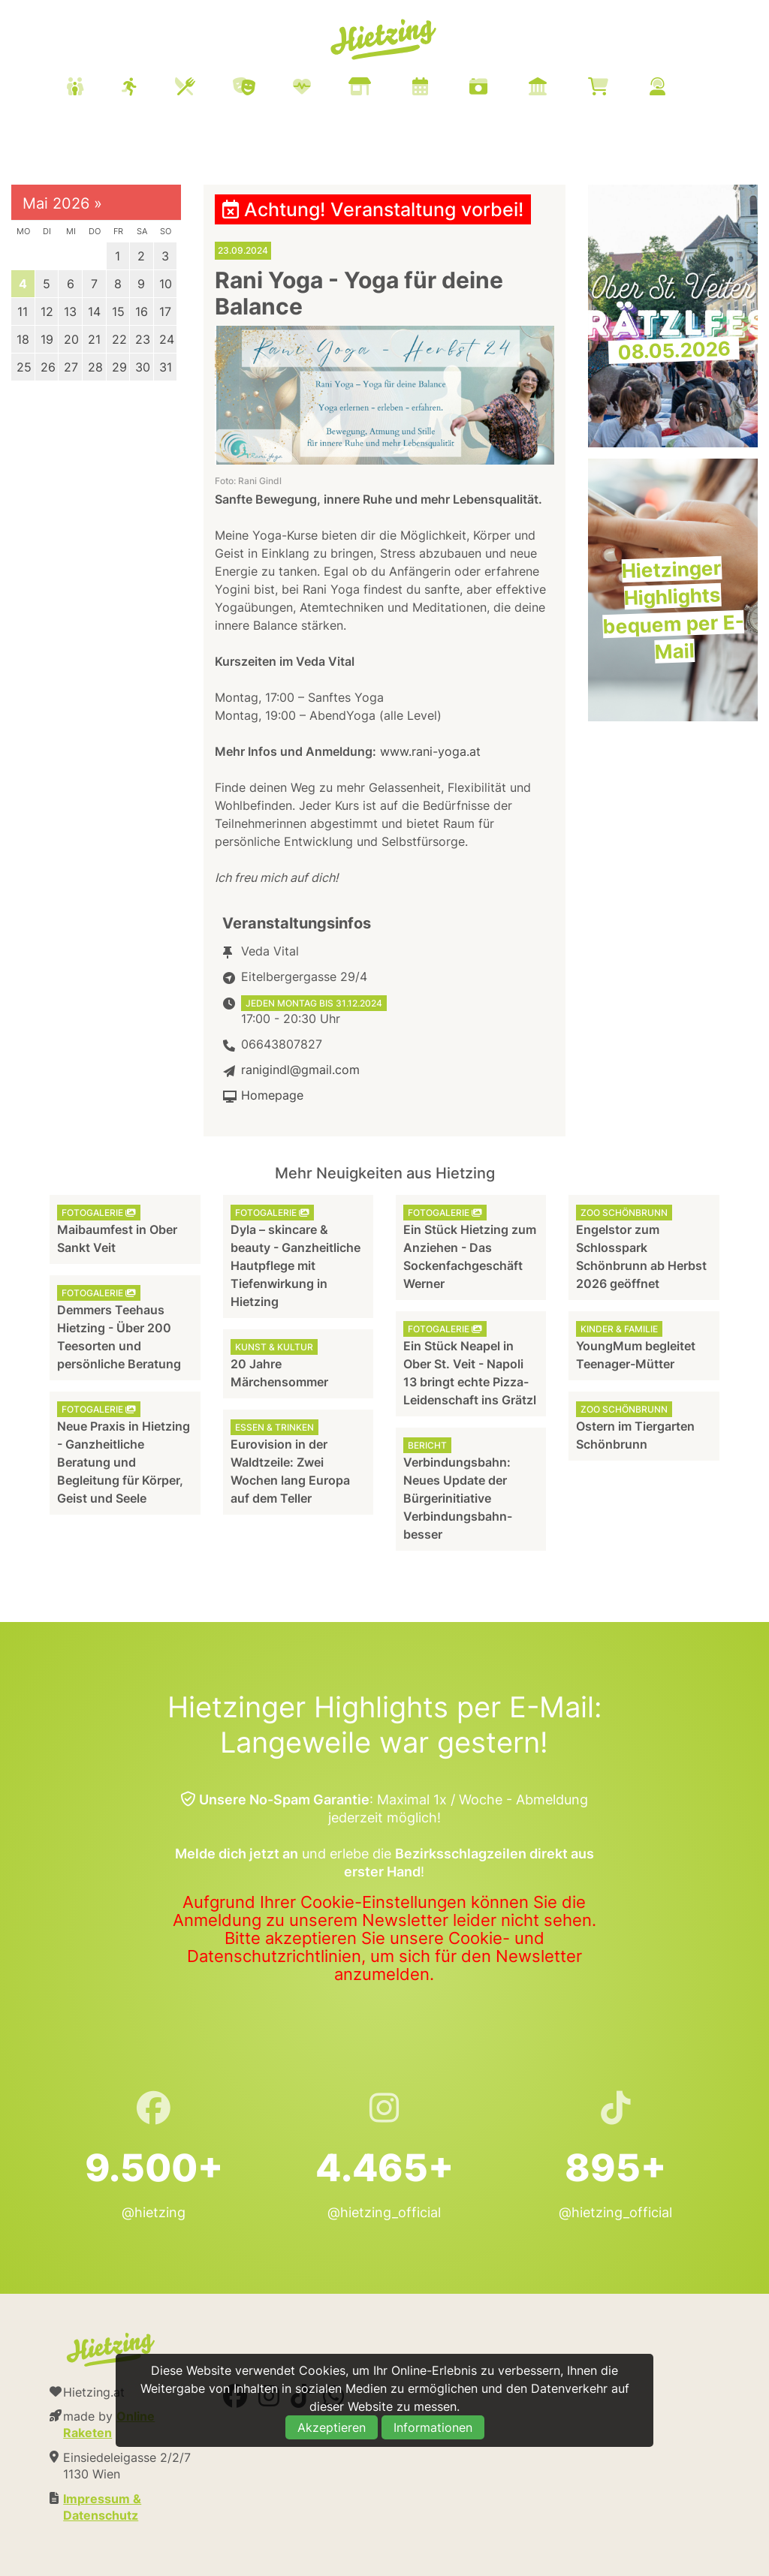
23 (142, 339)
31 (165, 367)
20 (71, 339)
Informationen (433, 2427)
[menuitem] (384, 88)
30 (142, 367)
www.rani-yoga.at (430, 751)
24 (166, 339)
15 (118, 311)
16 (141, 311)
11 (22, 311)
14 (94, 311)
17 (165, 311)
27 (71, 367)
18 (23, 339)
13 (70, 311)
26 (48, 367)
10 (165, 283)
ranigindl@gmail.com (300, 1069)
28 (95, 367)
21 (94, 339)
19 (47, 339)
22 (119, 339)
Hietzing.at (384, 39)
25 (24, 367)
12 (47, 311)
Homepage (272, 1095)
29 (119, 367)
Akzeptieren (331, 2427)
